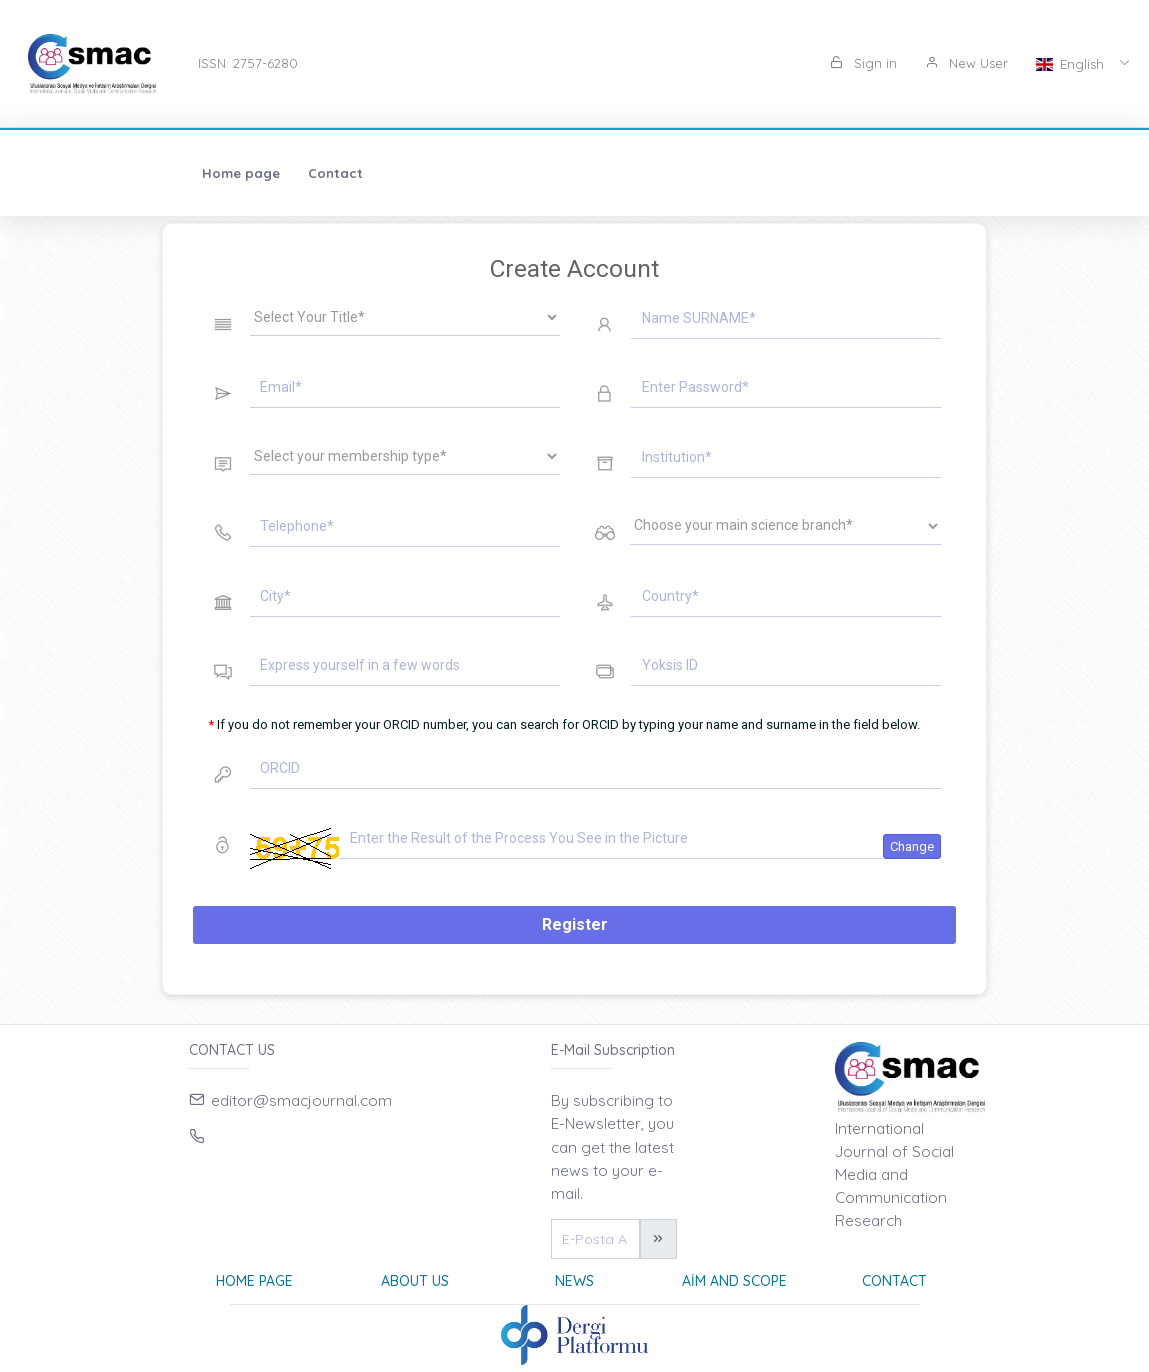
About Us (415, 1281)
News (574, 1281)
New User (966, 63)
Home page (91, 173)
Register (575, 924)
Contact (185, 173)
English (1072, 64)
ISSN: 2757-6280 (248, 63)
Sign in (863, 63)
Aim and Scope (734, 1281)
